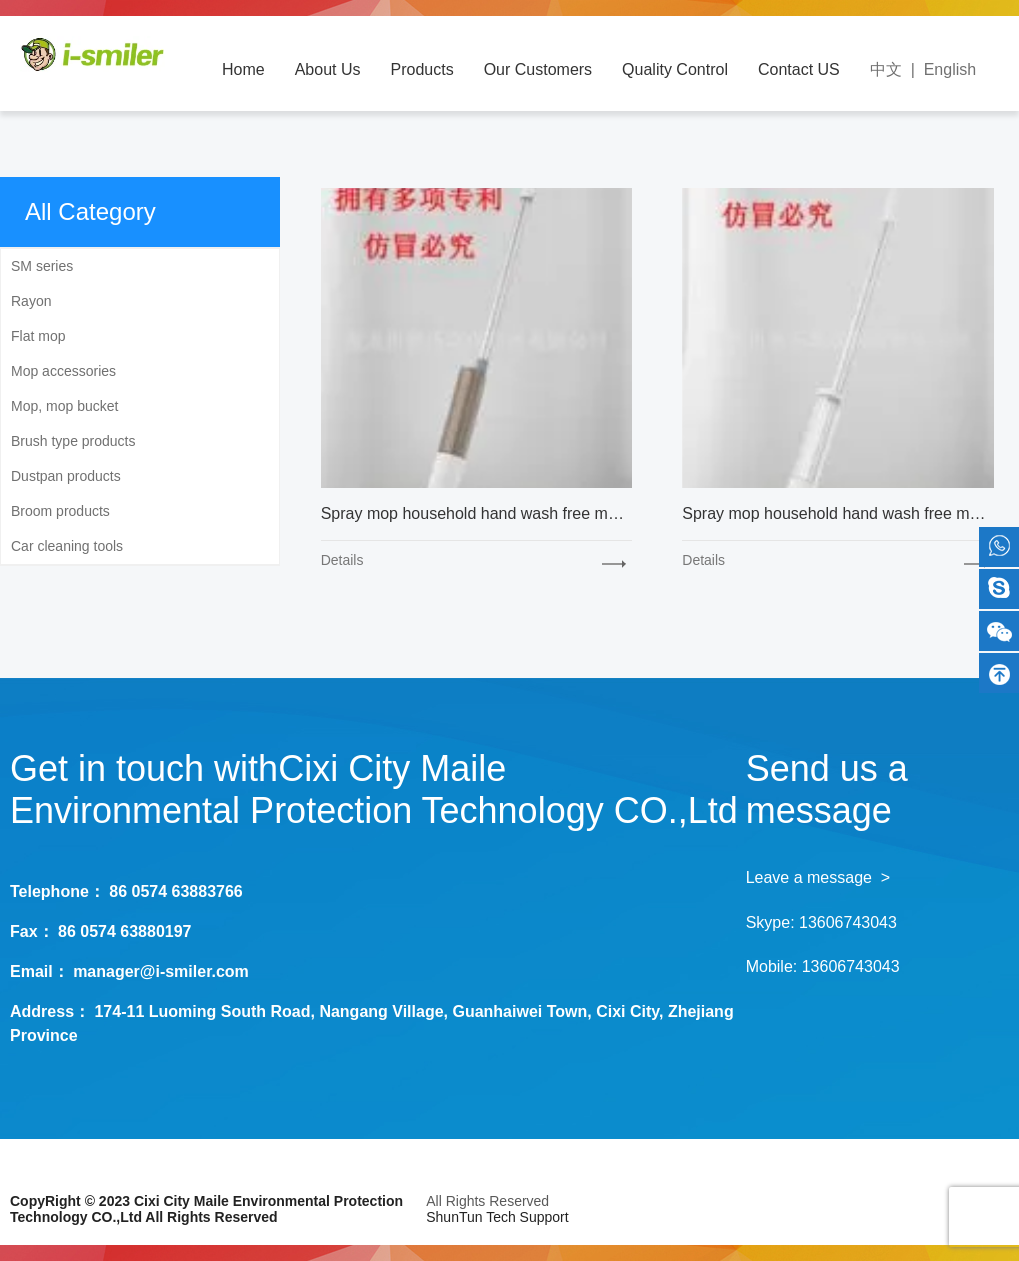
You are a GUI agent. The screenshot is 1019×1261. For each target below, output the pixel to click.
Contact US (799, 69)
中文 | (897, 69)
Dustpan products (66, 476)
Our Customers (538, 69)
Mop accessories (63, 371)
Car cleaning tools (67, 546)
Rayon (31, 301)
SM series (42, 266)
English (950, 69)
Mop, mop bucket (64, 406)
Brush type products (73, 441)
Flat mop (38, 336)
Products (422, 69)
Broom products (60, 511)
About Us (328, 69)
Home (243, 69)
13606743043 (848, 922)
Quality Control (675, 69)
